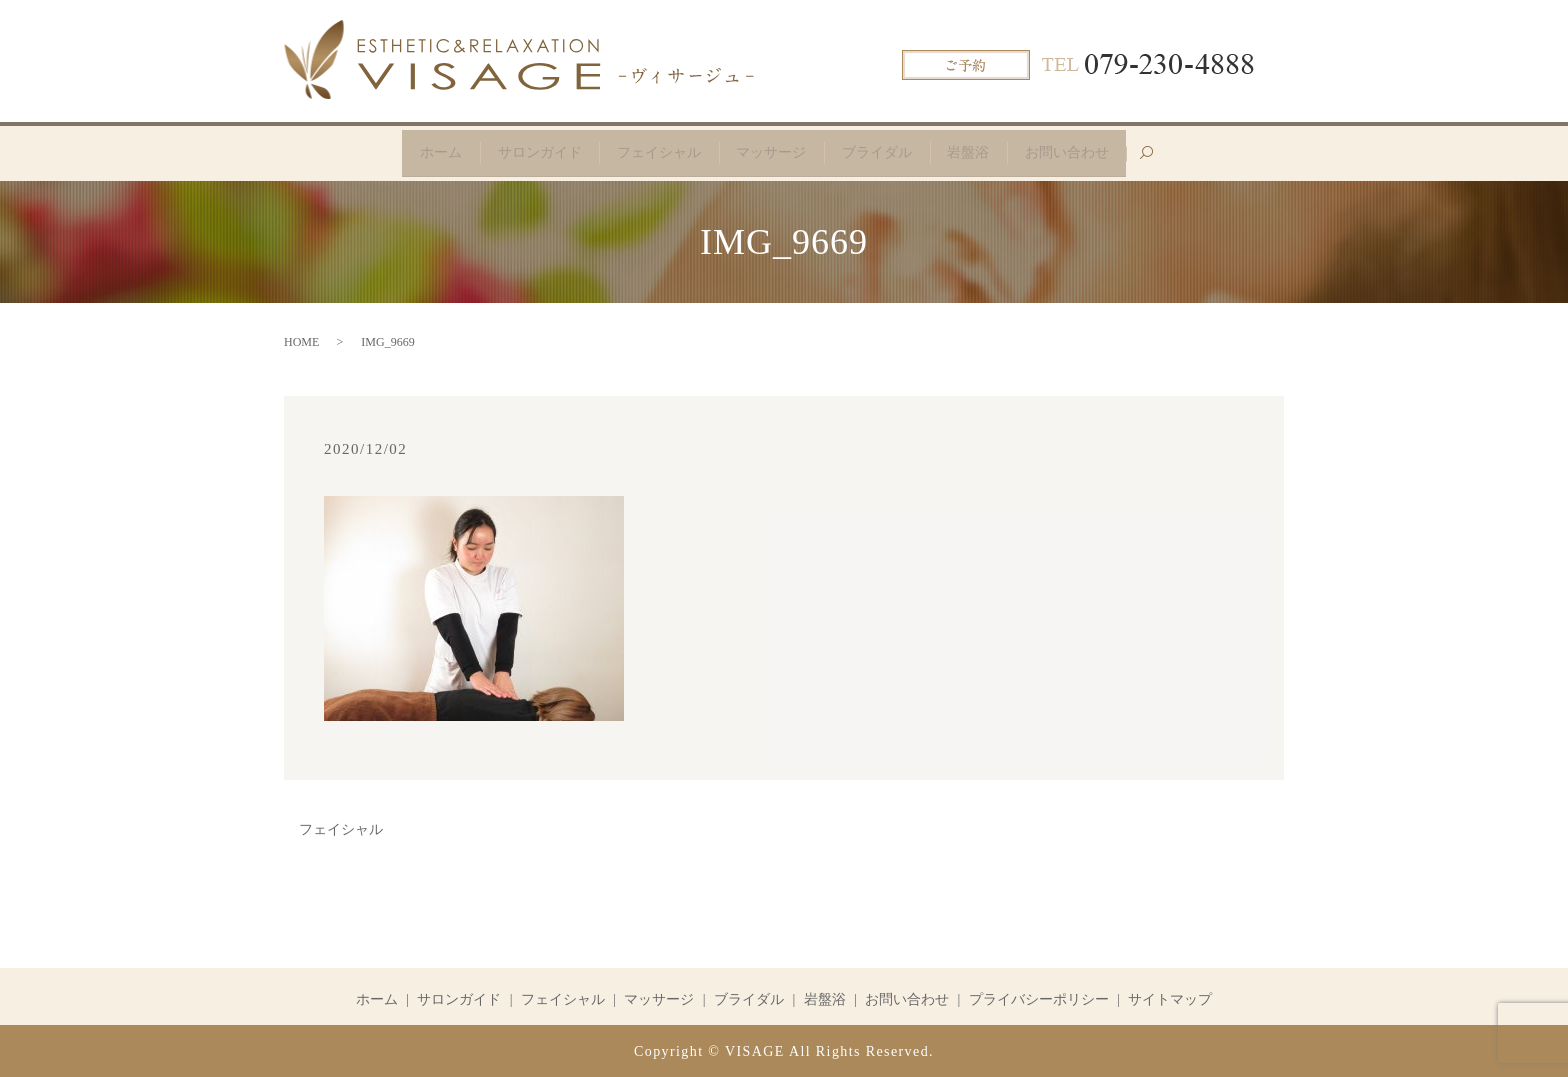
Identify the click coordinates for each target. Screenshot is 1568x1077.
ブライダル (881, 151)
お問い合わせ (1078, 151)
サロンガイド (532, 151)
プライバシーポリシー (1039, 997)
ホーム (430, 151)
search (1169, 159)
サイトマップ (1170, 997)
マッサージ (771, 151)
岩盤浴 (976, 151)
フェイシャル (655, 151)
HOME (301, 341)
